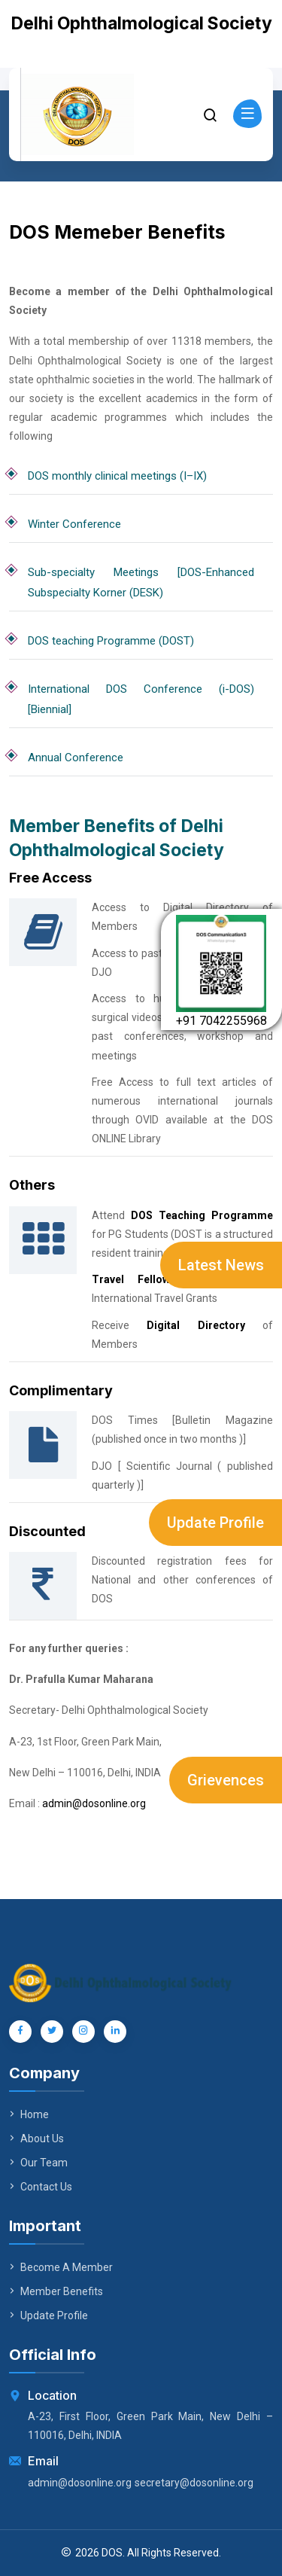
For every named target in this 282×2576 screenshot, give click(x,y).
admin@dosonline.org (94, 1803)
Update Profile (215, 1523)
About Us (36, 2138)
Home (29, 2114)
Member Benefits (56, 2291)
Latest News (221, 1265)
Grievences (225, 1780)
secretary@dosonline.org (194, 2483)
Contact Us (40, 2187)
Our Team (38, 2163)
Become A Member (61, 2267)
